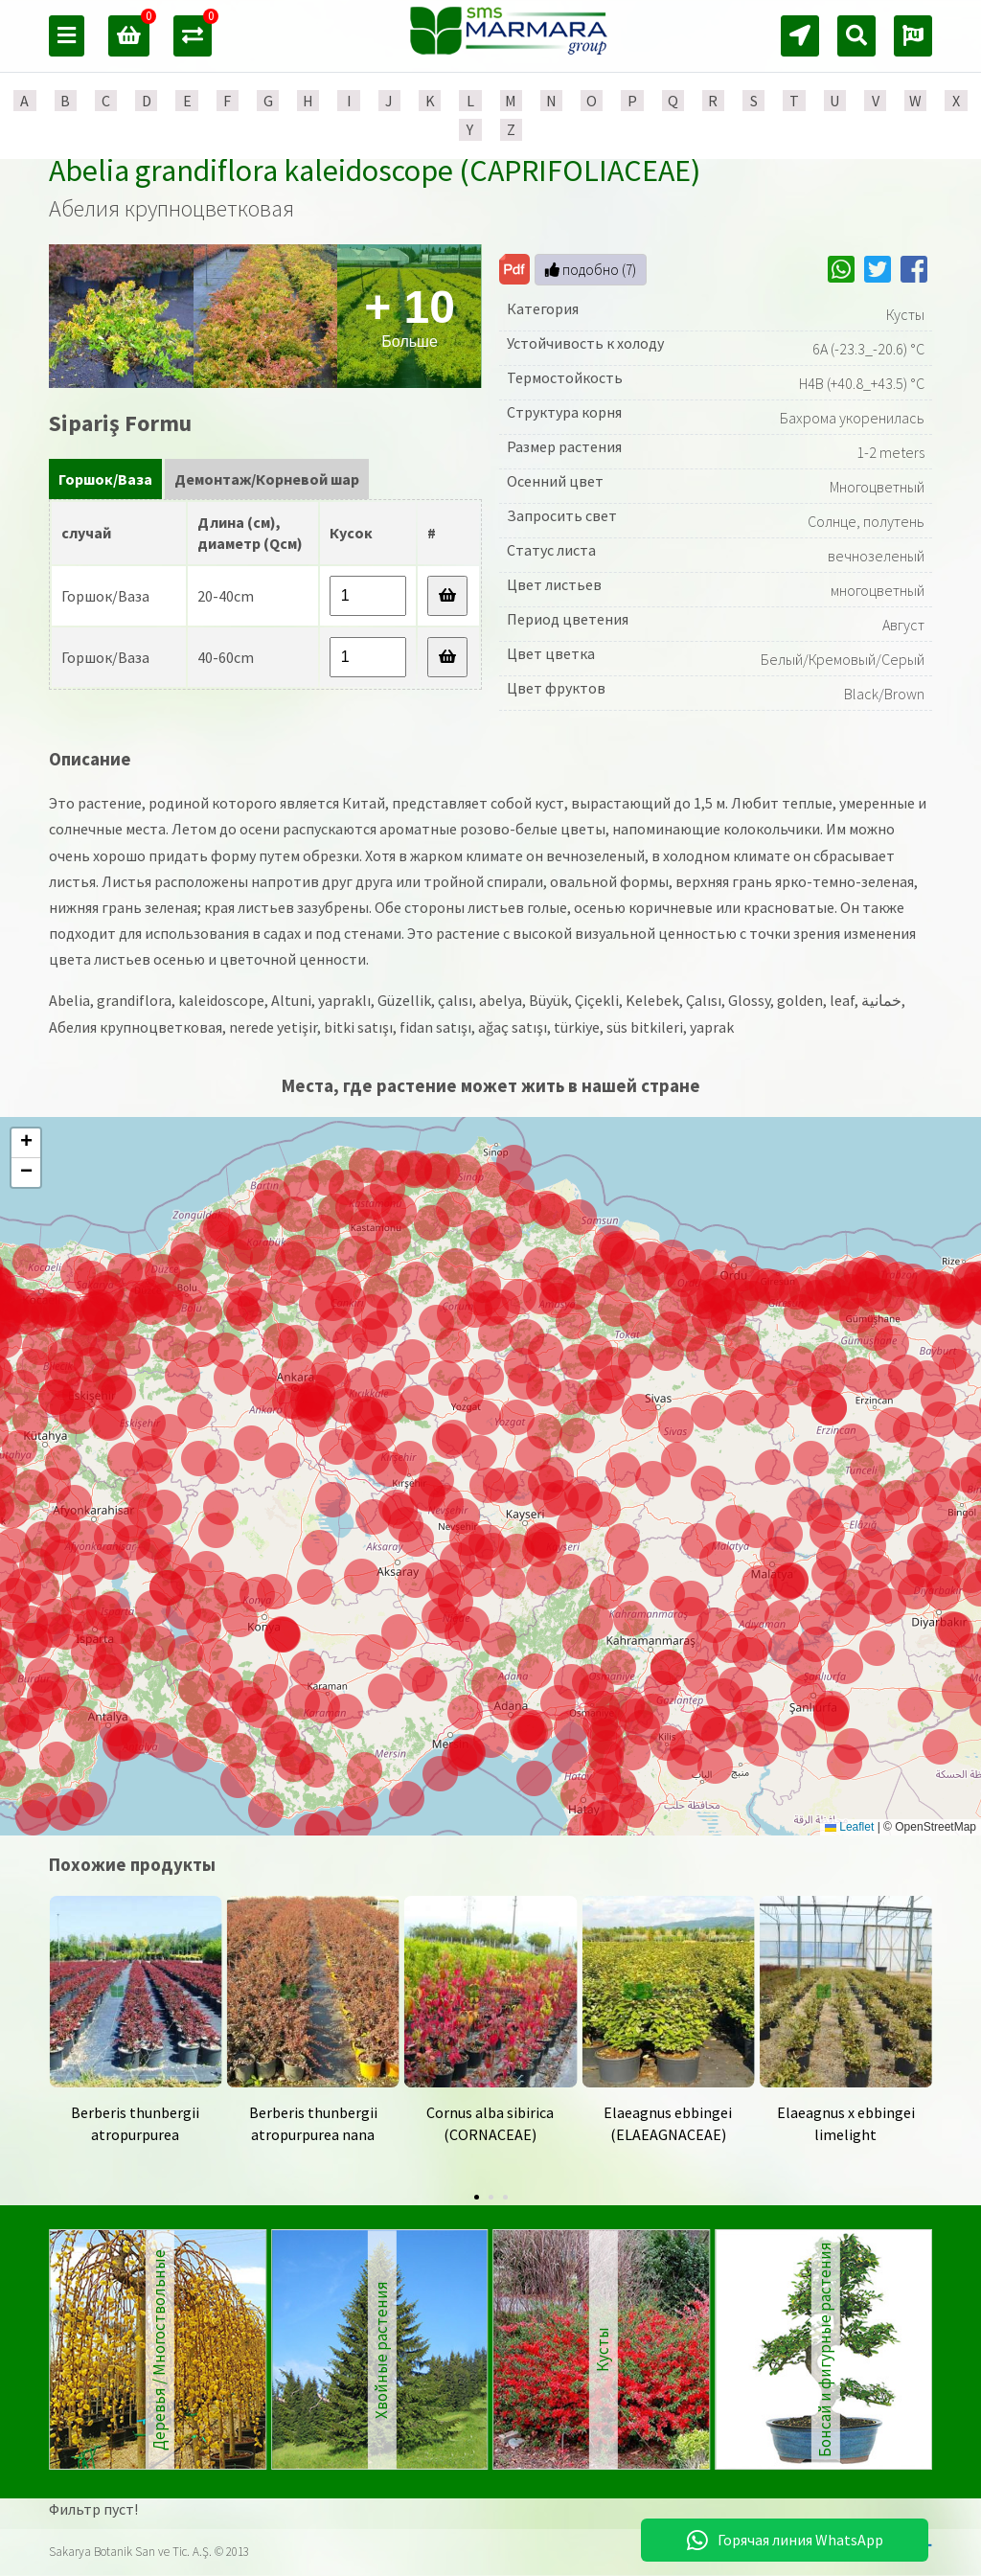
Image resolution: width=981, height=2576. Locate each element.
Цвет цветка (551, 653)
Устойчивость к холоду (585, 343)
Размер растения (564, 446)
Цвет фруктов (556, 687)
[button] (530, 1732)
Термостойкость (565, 377)
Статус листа (551, 549)
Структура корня (564, 412)
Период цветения (567, 618)
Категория (543, 308)
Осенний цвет (555, 480)
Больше (409, 316)
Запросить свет (562, 515)
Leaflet (849, 1827)
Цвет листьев (554, 584)
